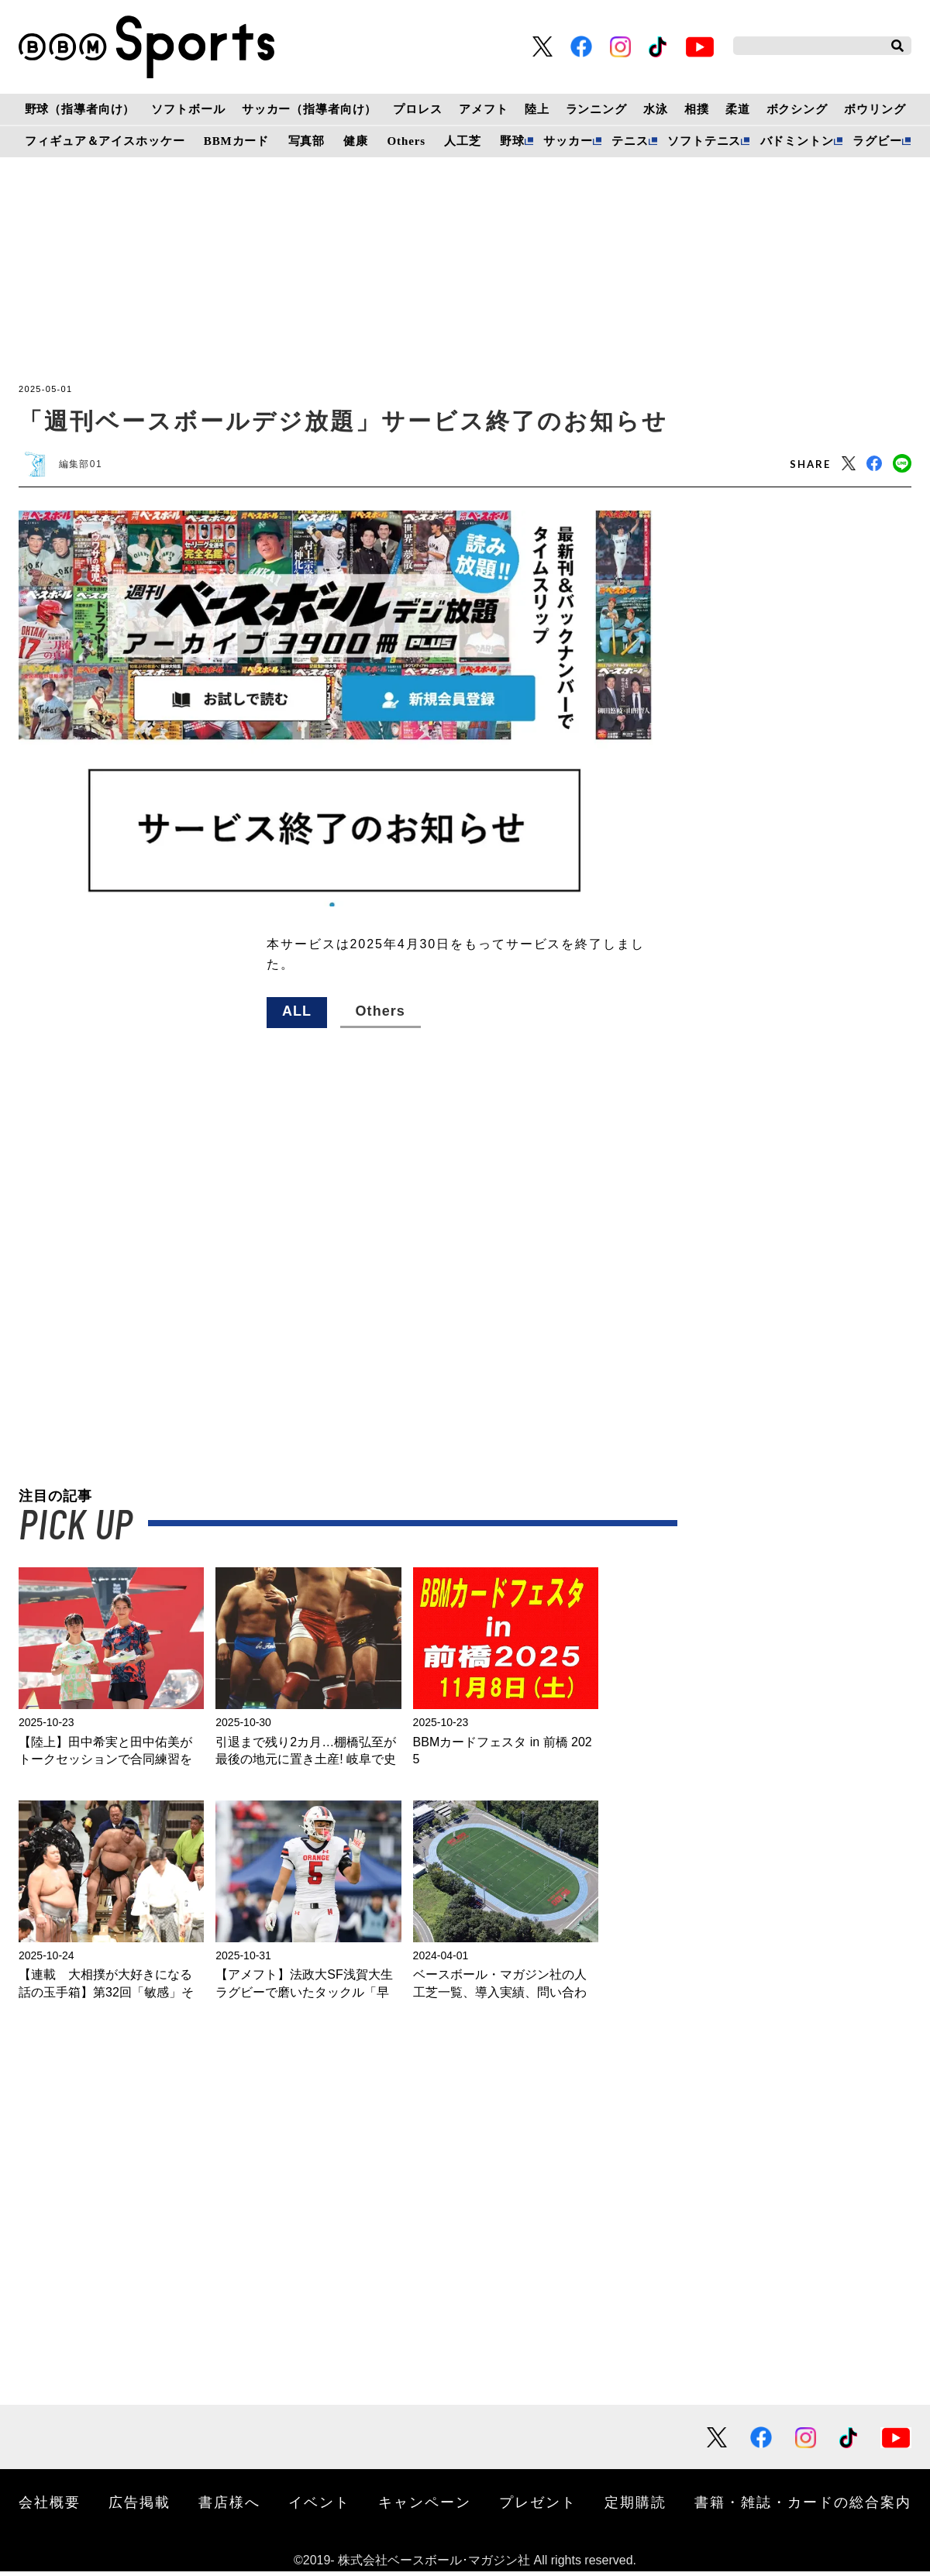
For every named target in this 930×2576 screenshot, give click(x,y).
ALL (297, 1015)
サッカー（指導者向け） (309, 109)
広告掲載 (139, 2506)
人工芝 (462, 141)
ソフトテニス (704, 141)
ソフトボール (188, 109)
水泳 (655, 109)
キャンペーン (424, 2506)
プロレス (417, 109)
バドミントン (797, 141)
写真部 (307, 141)
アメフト (483, 109)
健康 (355, 141)
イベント (319, 2506)
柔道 (737, 109)
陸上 (537, 109)
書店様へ (229, 2506)
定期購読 (635, 2506)
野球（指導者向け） (80, 109)
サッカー (567, 141)
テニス (630, 141)
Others (406, 141)
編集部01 (87, 466)
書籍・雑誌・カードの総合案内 (802, 2506)
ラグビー (876, 141)
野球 (512, 141)
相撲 (696, 109)
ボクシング (797, 109)
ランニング (596, 109)
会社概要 (50, 2506)
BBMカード (236, 141)
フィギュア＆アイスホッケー (104, 141)
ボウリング (874, 109)
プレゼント (538, 2506)
